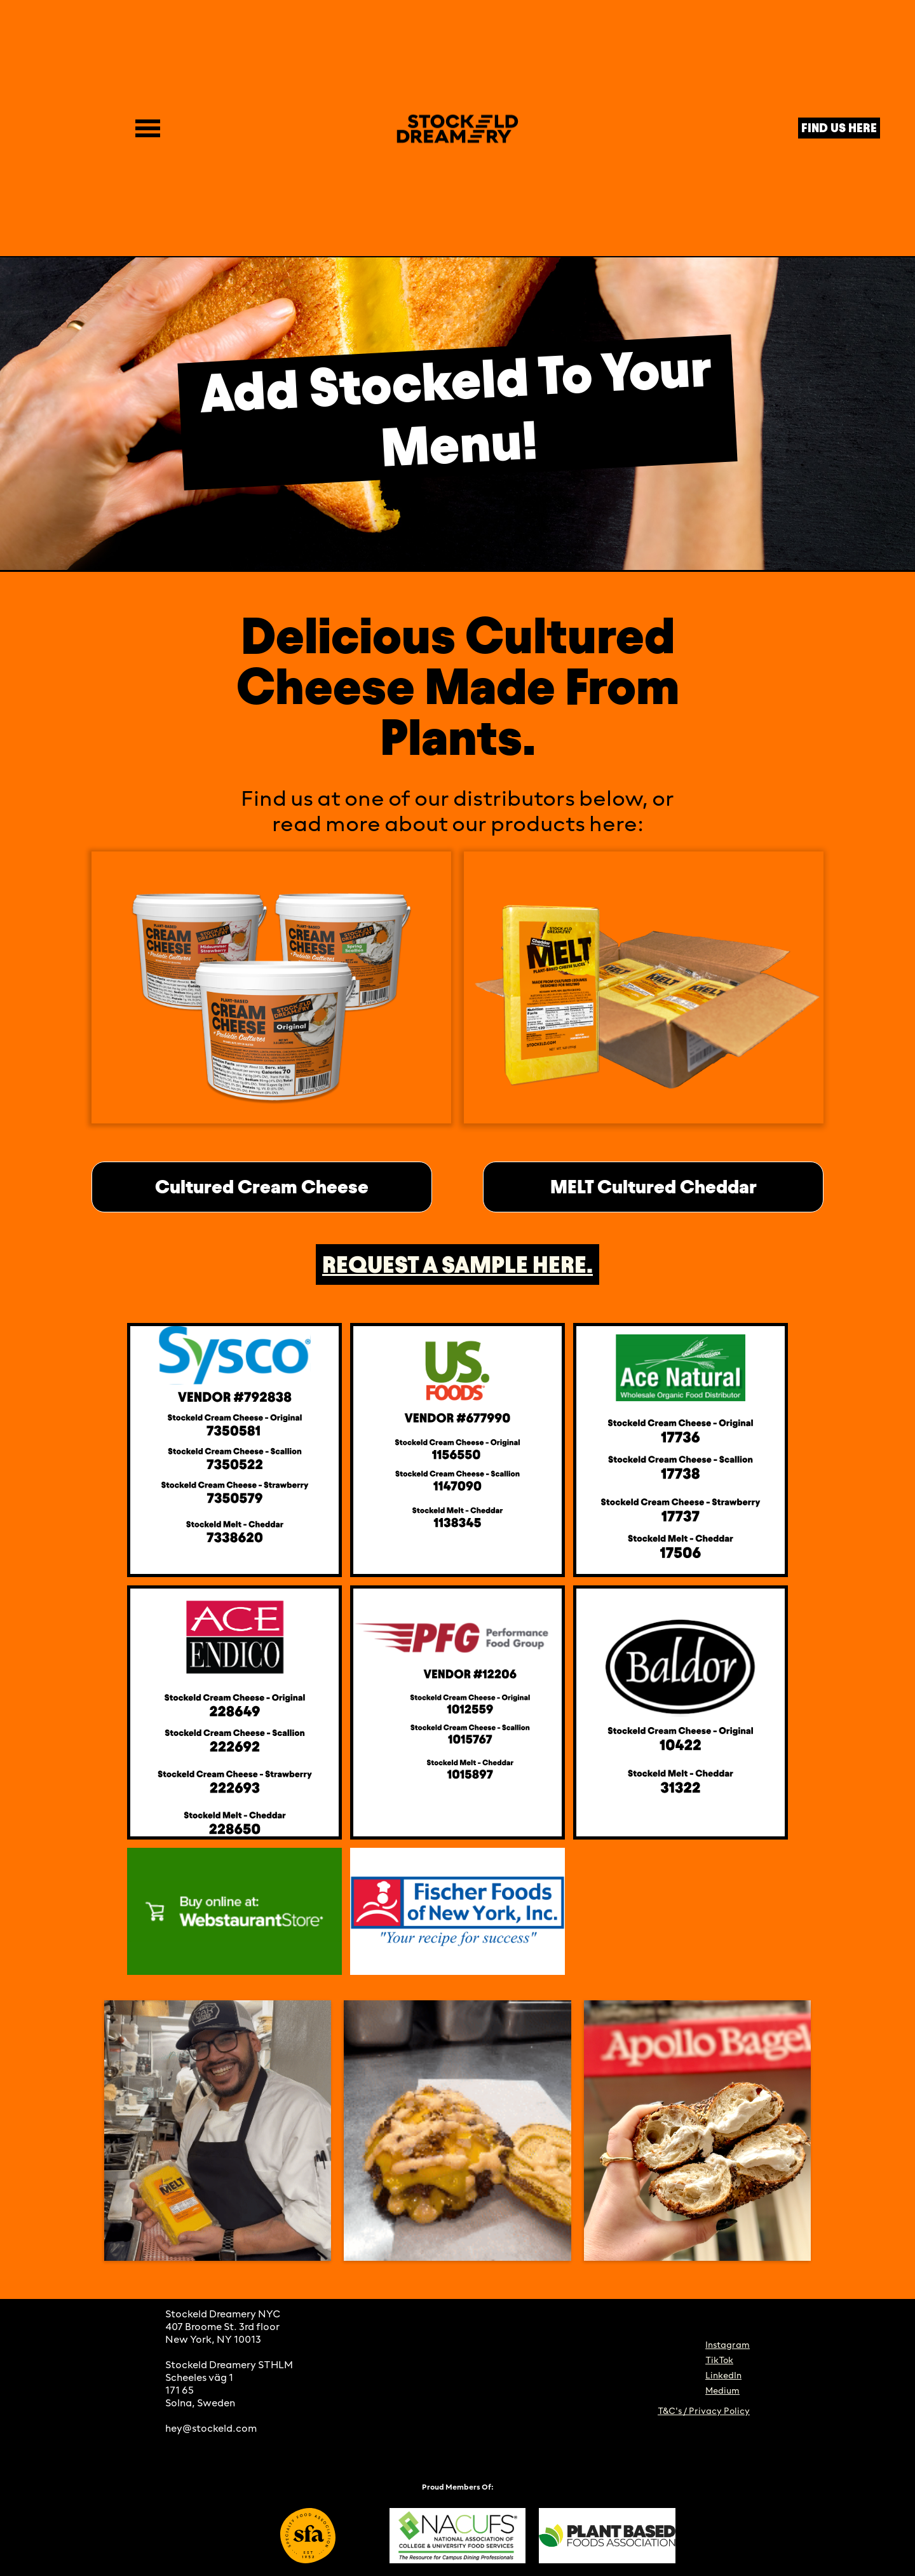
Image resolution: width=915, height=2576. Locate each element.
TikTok (719, 2361)
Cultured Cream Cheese (262, 1186)
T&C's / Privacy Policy (704, 2412)
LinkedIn (723, 2376)
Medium (722, 2391)
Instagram (727, 2346)
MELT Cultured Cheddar (653, 1186)
